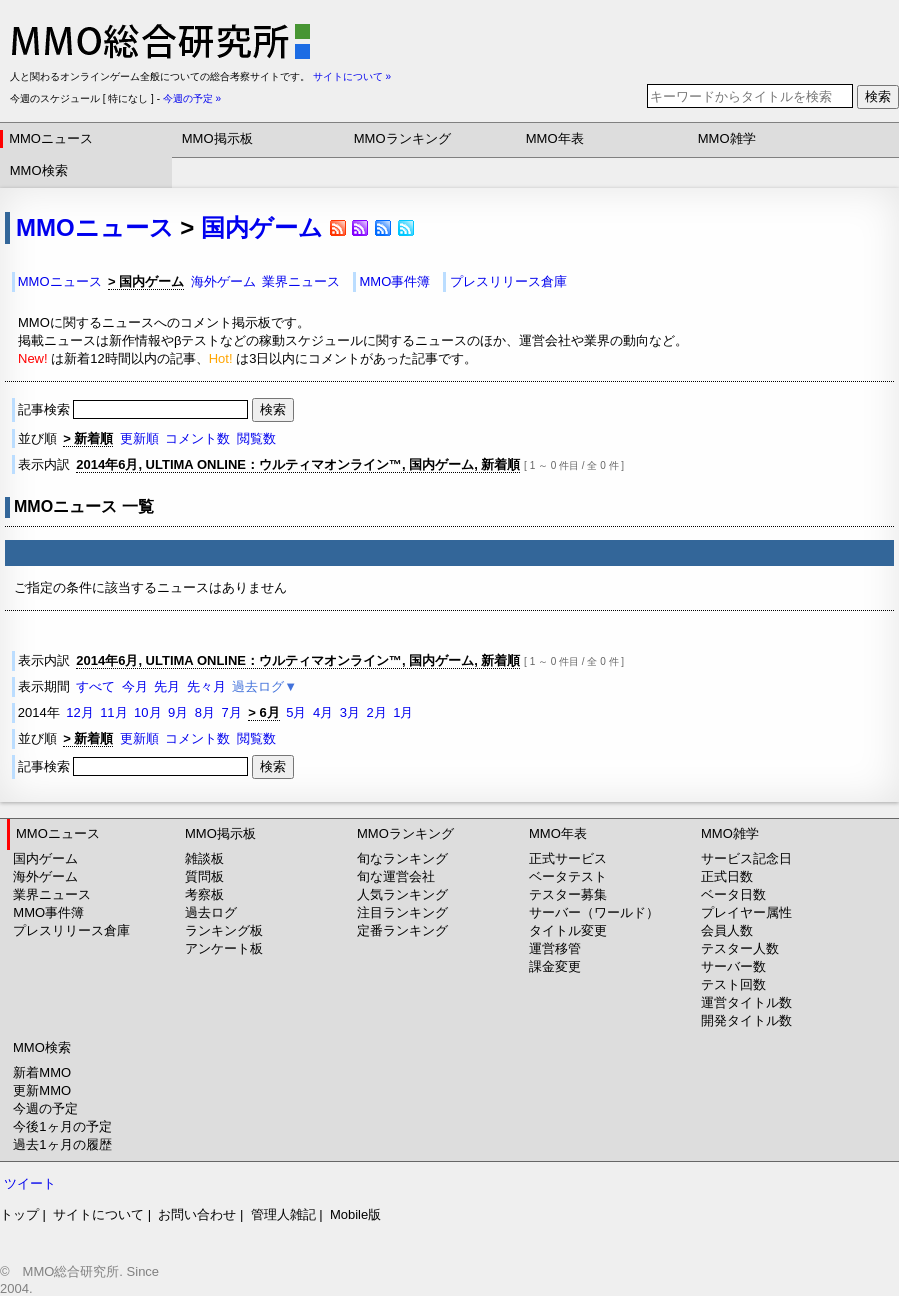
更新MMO (42, 1090)
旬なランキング (402, 858)
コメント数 (197, 438)
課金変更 (555, 966)
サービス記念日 (746, 858)
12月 (79, 712)
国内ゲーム (262, 227)
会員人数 (727, 930)
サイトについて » (352, 76)
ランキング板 (224, 930)
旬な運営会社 (396, 876)
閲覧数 (256, 438)
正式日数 (727, 876)
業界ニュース (301, 281)
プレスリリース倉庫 (508, 281)
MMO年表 (555, 138)
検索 (878, 96)
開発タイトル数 (746, 1020)
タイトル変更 (568, 930)
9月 (178, 712)
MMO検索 (39, 170)
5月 (296, 712)
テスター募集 (568, 894)
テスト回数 (733, 984)
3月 (350, 712)
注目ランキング (402, 912)
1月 (403, 712)
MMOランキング (402, 138)
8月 (205, 712)
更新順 (139, 438)
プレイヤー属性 (746, 912)
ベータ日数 (733, 894)
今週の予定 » (192, 98)
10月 (147, 712)
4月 (323, 712)
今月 (135, 686)
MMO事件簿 (395, 281)
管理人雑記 (283, 1214)
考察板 (204, 894)
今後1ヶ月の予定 (62, 1126)
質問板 (204, 876)
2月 (376, 712)
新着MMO (42, 1072)
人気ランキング (402, 894)
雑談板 (204, 858)
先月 (167, 686)
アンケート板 (224, 948)
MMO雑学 (727, 138)
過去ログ (211, 912)
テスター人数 (740, 948)
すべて (95, 686)
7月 (232, 712)
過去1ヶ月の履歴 (62, 1144)
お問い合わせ (197, 1214)
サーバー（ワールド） (594, 912)
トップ (19, 1214)
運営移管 (555, 948)
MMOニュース (51, 138)
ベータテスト (568, 876)
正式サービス (568, 858)
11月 (113, 712)
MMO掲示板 (217, 138)
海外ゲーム (223, 281)
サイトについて (98, 1214)
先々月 (206, 686)
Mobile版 (355, 1214)
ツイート (30, 1183)
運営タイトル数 (746, 1002)
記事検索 (135, 409)
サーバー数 (733, 966)
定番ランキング (402, 930)
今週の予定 (45, 1108)
